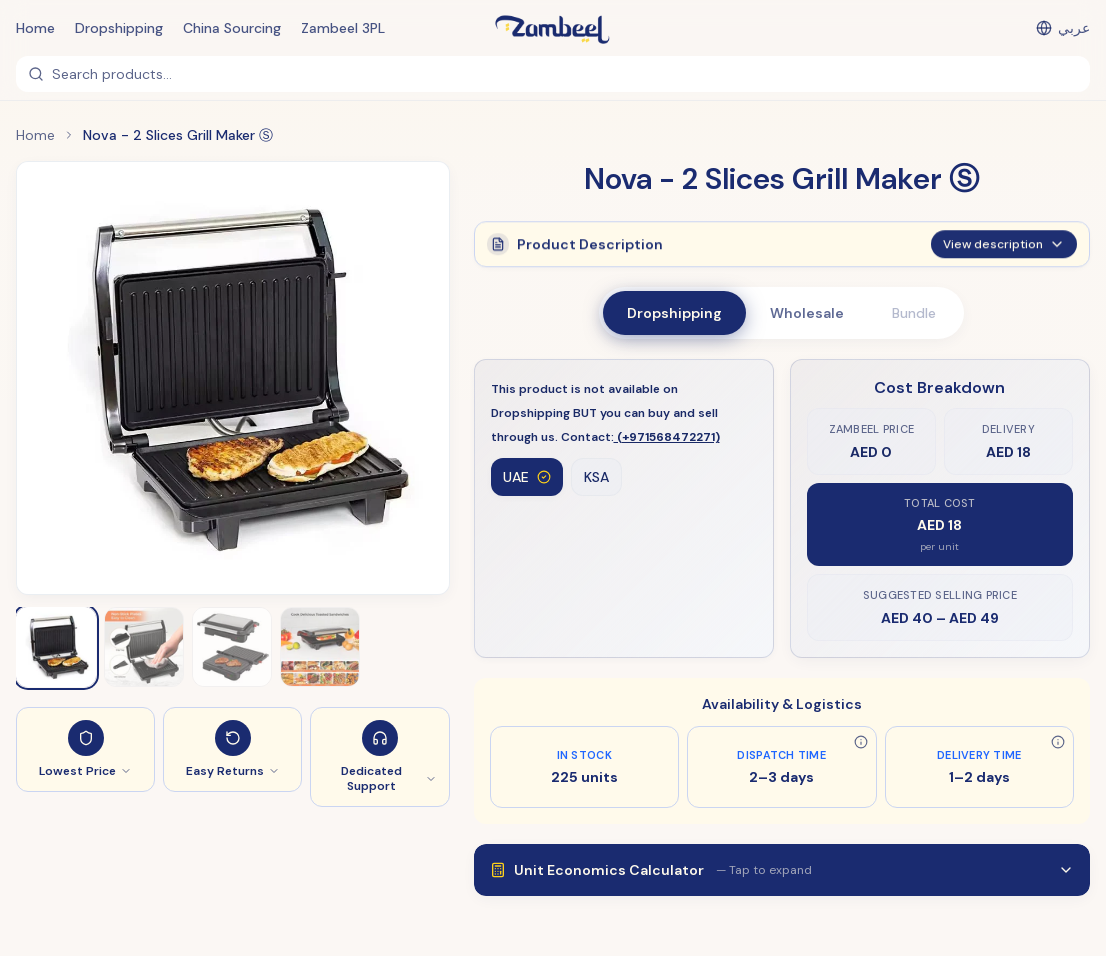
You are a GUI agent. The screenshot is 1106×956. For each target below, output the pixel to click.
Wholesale (807, 313)
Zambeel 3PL (343, 28)
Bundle (914, 313)
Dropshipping (119, 28)
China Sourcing (232, 28)
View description (1004, 255)
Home (35, 28)
